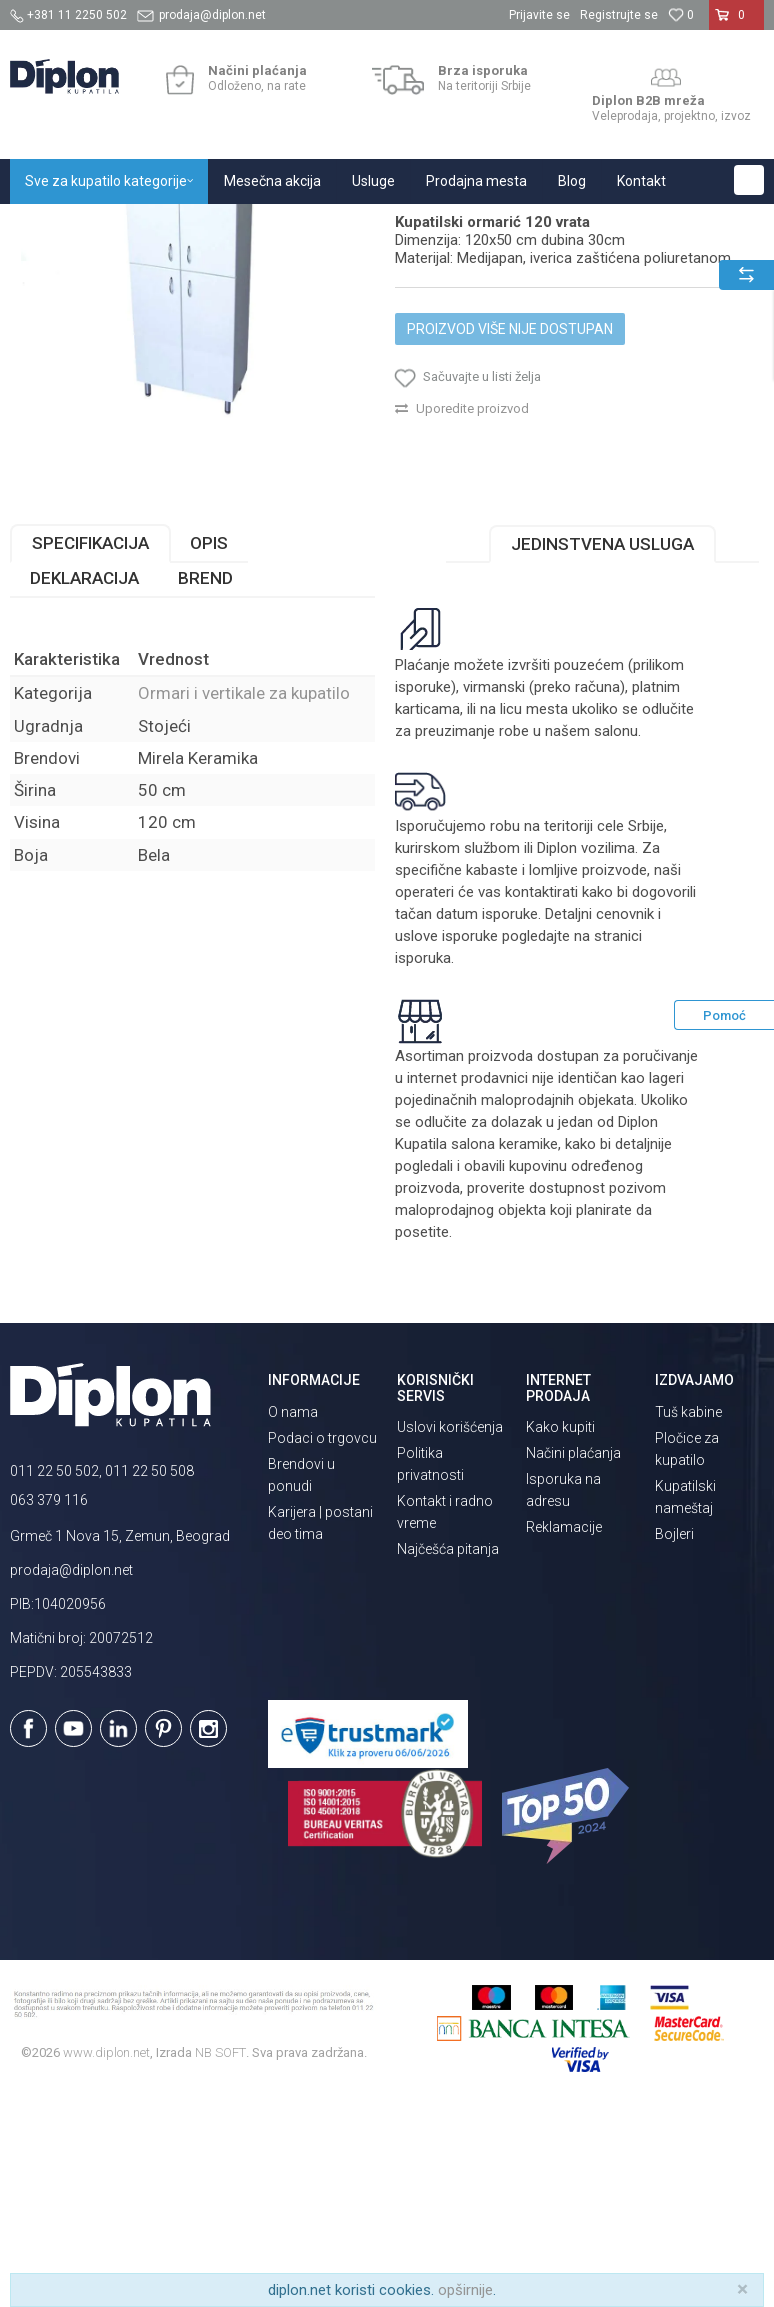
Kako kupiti (560, 1631)
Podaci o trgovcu (322, 1642)
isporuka (423, 1162)
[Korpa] (736, 23)
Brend (205, 782)
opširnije (465, 2290)
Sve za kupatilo (157, 225)
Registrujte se (619, 15)
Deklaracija (84, 782)
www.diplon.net (106, 2256)
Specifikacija (90, 747)
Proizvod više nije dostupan (510, 533)
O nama (293, 1616)
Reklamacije (564, 1731)
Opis (209, 747)
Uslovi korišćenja (450, 1631)
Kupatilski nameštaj (272, 225)
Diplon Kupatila (54, 225)
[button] (749, 180)
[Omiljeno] (681, 15)
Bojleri (674, 1738)
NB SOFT (220, 2256)
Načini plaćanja (573, 1657)
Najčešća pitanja (448, 1753)
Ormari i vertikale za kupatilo (425, 225)
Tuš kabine (688, 1616)
